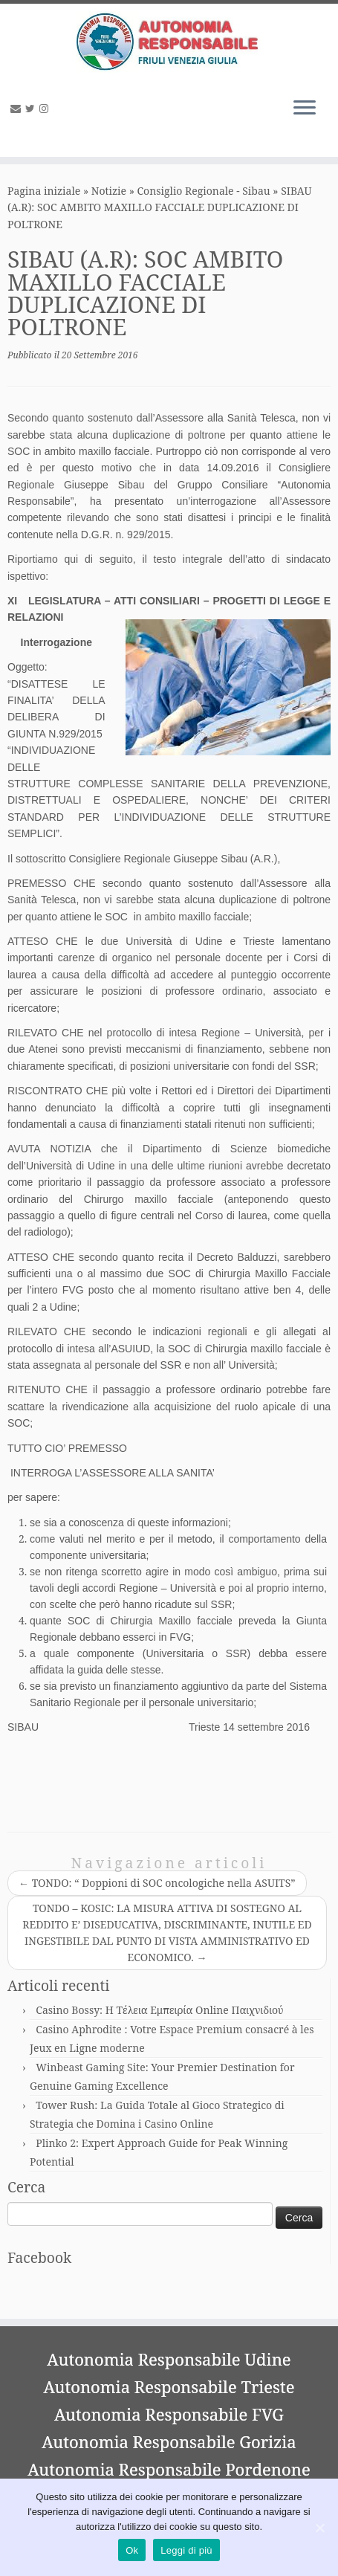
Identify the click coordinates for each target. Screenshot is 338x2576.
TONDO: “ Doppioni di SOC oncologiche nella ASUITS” (157, 1883)
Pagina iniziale (43, 191)
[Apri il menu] (304, 109)
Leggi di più (186, 2550)
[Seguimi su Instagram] (46, 108)
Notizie (108, 191)
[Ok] (319, 2527)
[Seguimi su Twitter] (32, 108)
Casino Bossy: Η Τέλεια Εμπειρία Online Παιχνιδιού (159, 2010)
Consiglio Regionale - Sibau (203, 191)
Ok (132, 2550)
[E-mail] (17, 108)
